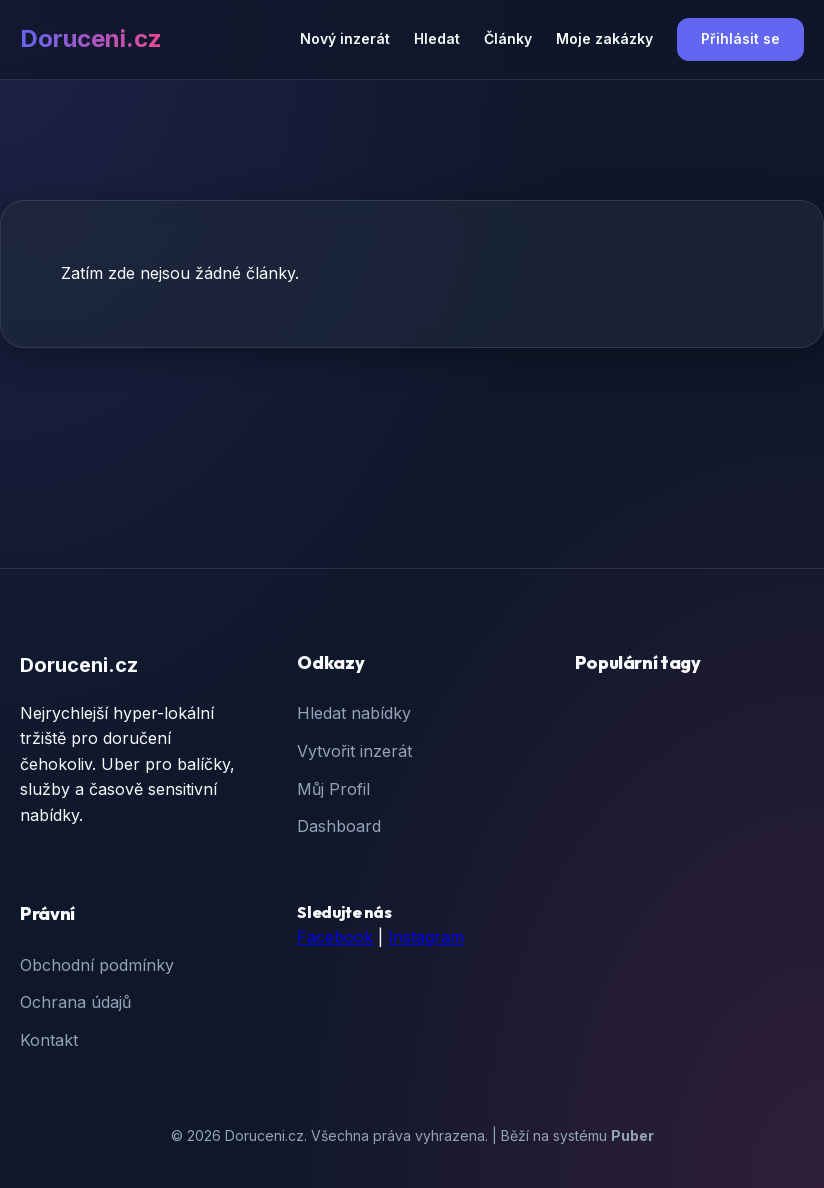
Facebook (335, 937)
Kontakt (49, 1040)
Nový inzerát (345, 38)
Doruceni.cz (91, 38)
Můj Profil (333, 789)
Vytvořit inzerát (354, 751)
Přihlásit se (740, 38)
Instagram (426, 937)
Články (508, 38)
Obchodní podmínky (97, 965)
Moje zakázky (604, 38)
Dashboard (339, 826)
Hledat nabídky (354, 713)
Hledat (437, 38)
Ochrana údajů (75, 1002)
